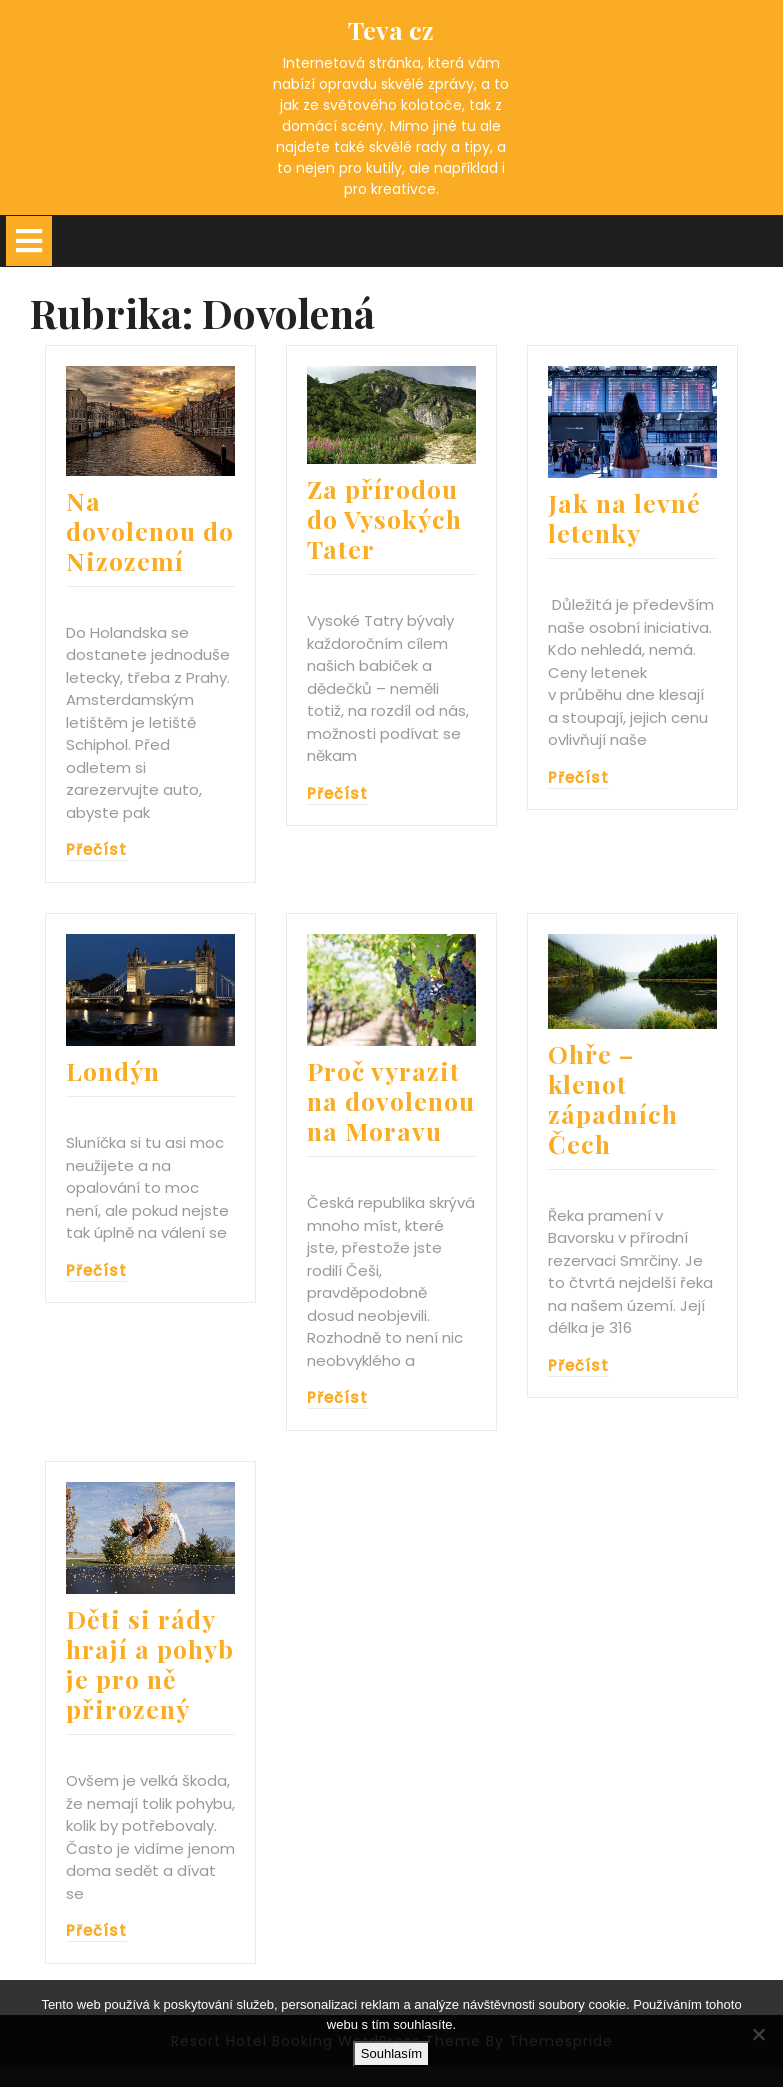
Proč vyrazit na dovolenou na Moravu (391, 1100)
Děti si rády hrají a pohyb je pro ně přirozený (150, 1663)
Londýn (113, 1070)
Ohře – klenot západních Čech (613, 1098)
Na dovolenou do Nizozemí (150, 530)
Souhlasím (391, 2053)
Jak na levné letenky (624, 517)
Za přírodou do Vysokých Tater (384, 518)
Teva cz (391, 29)
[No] (758, 2034)
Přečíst (96, 849)
